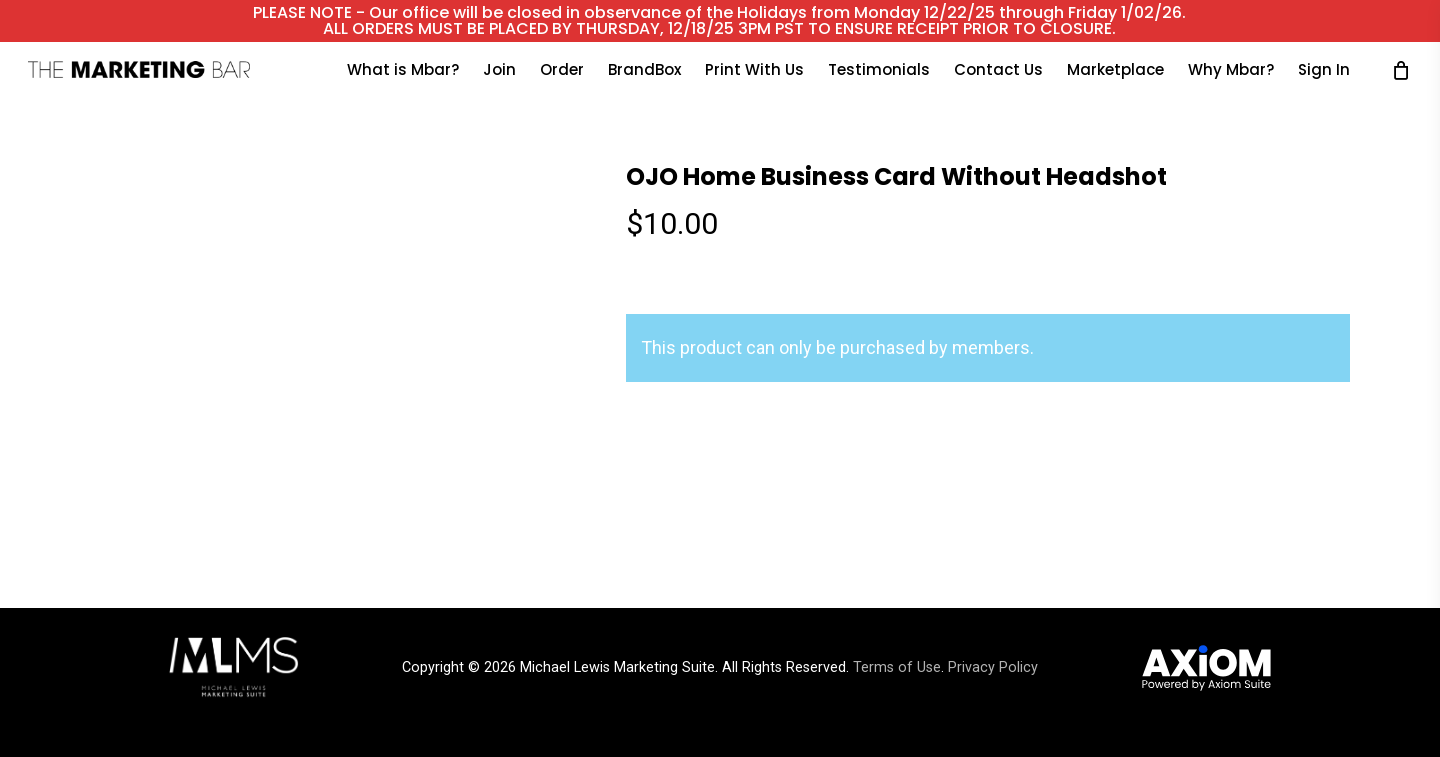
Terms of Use (897, 667)
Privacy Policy (993, 667)
